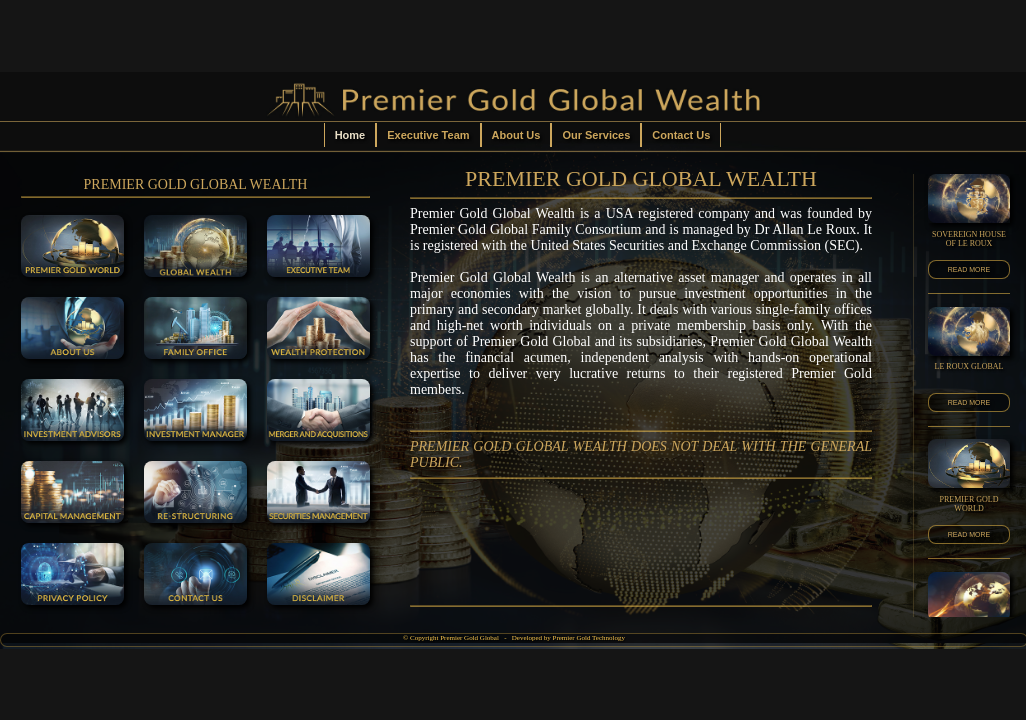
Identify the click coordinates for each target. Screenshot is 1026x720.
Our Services (596, 135)
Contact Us (681, 135)
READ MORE (969, 269)
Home (350, 135)
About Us (516, 135)
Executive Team (428, 135)
